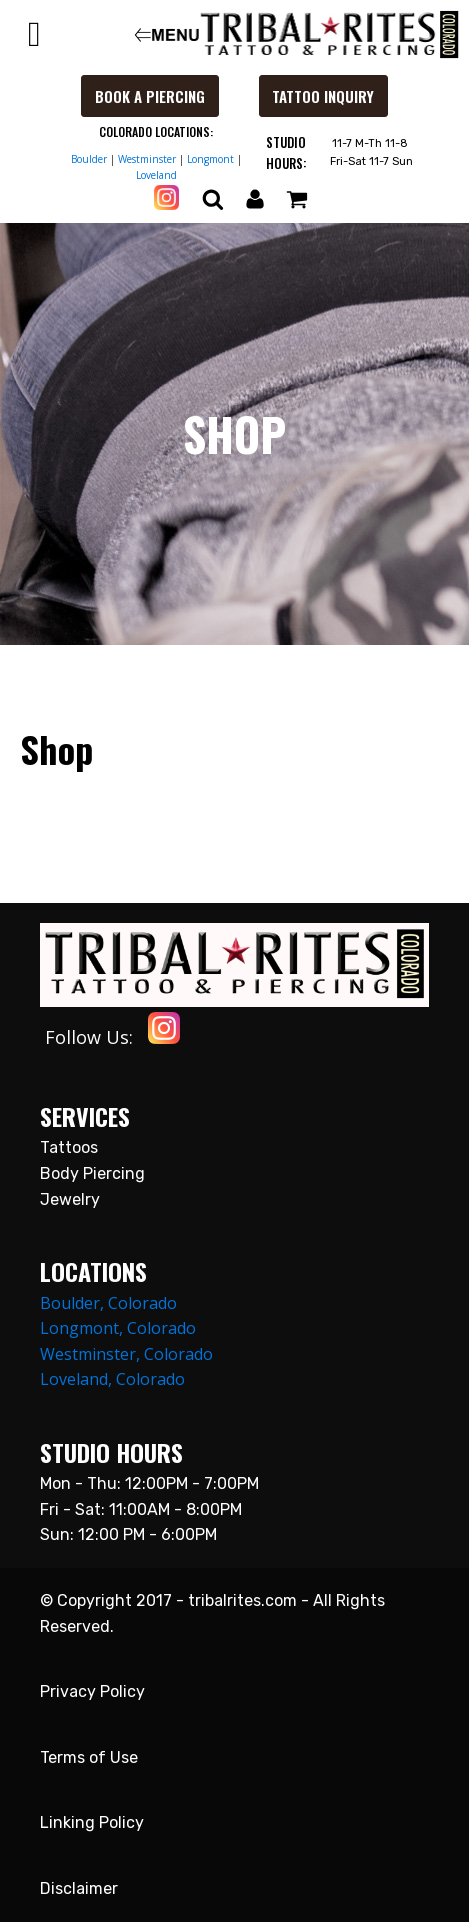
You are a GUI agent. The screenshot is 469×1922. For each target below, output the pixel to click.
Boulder (89, 159)
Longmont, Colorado (118, 1328)
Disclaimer (79, 1888)
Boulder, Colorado (108, 1303)
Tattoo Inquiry (323, 96)
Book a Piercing (150, 96)
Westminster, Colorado (126, 1354)
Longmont (210, 159)
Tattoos (69, 1147)
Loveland (156, 175)
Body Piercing (92, 1173)
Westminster (147, 159)
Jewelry (70, 1199)
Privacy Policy (92, 1691)
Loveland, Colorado (112, 1379)
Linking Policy (92, 1822)
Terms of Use (89, 1757)
